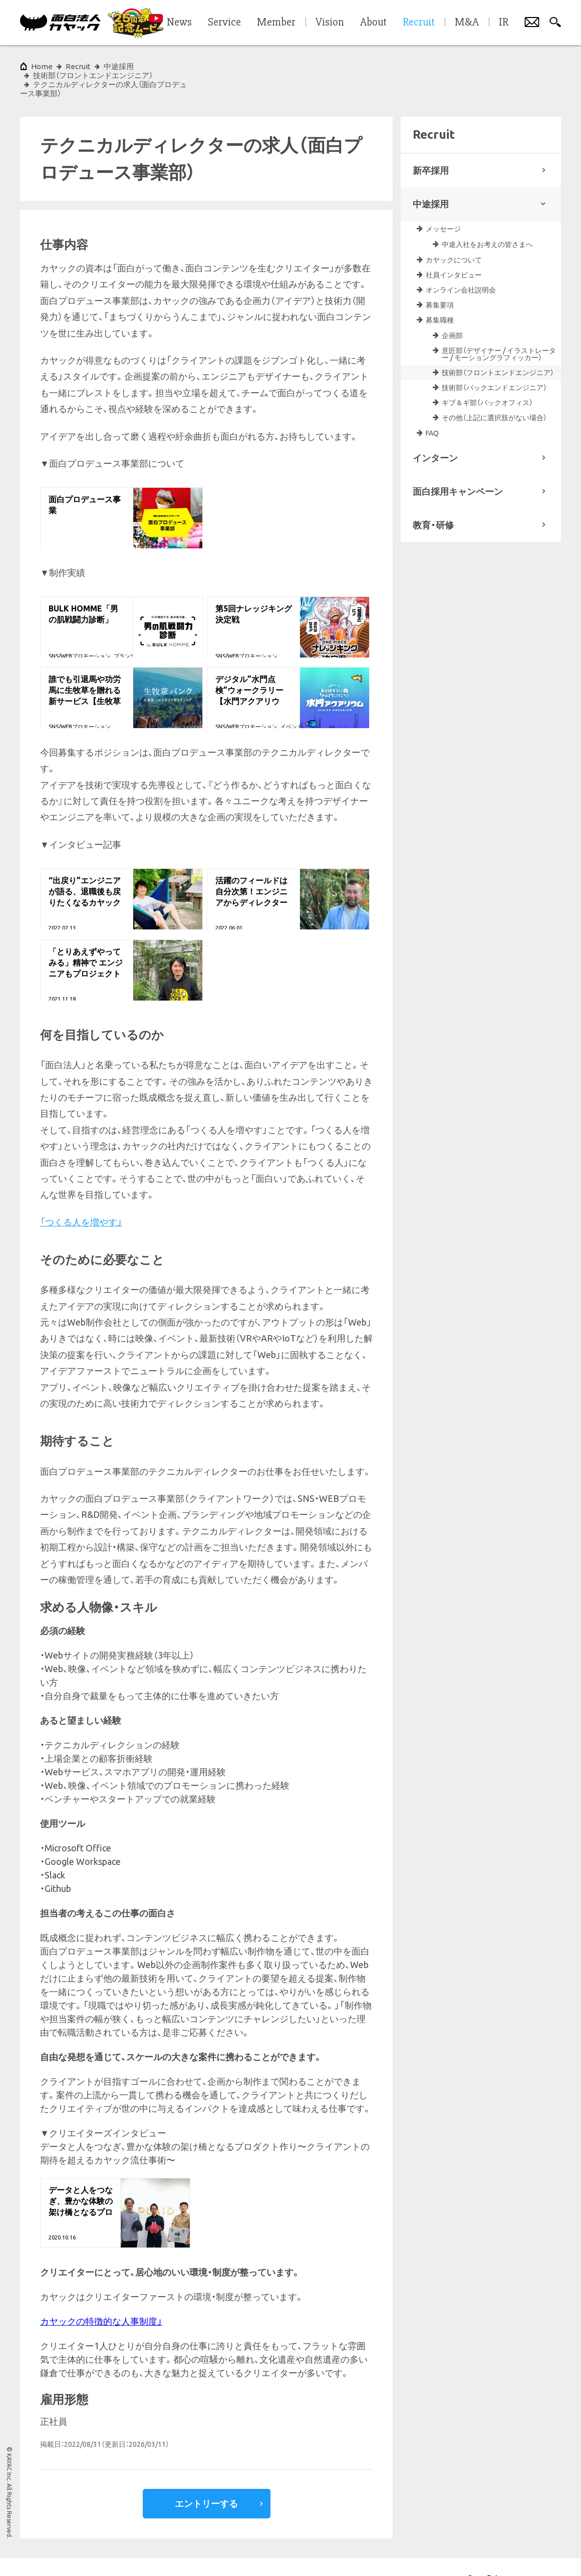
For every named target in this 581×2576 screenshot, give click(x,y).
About (373, 23)
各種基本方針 (164, 2553)
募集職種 (440, 293)
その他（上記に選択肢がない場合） (494, 391)
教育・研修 (433, 498)
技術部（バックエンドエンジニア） (494, 361)
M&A (467, 23)
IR (503, 23)
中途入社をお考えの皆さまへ (487, 217)
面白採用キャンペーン (458, 464)
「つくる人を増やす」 (81, 1195)
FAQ (432, 406)
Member (276, 23)
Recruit (78, 66)
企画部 (452, 308)
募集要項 (440, 278)
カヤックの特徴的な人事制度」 (101, 2294)
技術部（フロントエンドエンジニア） (498, 346)
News (179, 23)
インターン (435, 431)
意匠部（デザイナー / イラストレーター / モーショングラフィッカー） (499, 327)
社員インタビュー (454, 248)
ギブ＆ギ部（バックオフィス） (487, 376)
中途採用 (431, 177)
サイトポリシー (41, 2553)
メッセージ (443, 202)
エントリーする (206, 2476)
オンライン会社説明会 (461, 263)
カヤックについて (454, 233)
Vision (330, 23)
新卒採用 (431, 143)
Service (224, 23)
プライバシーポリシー (104, 2553)
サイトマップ (212, 2553)
